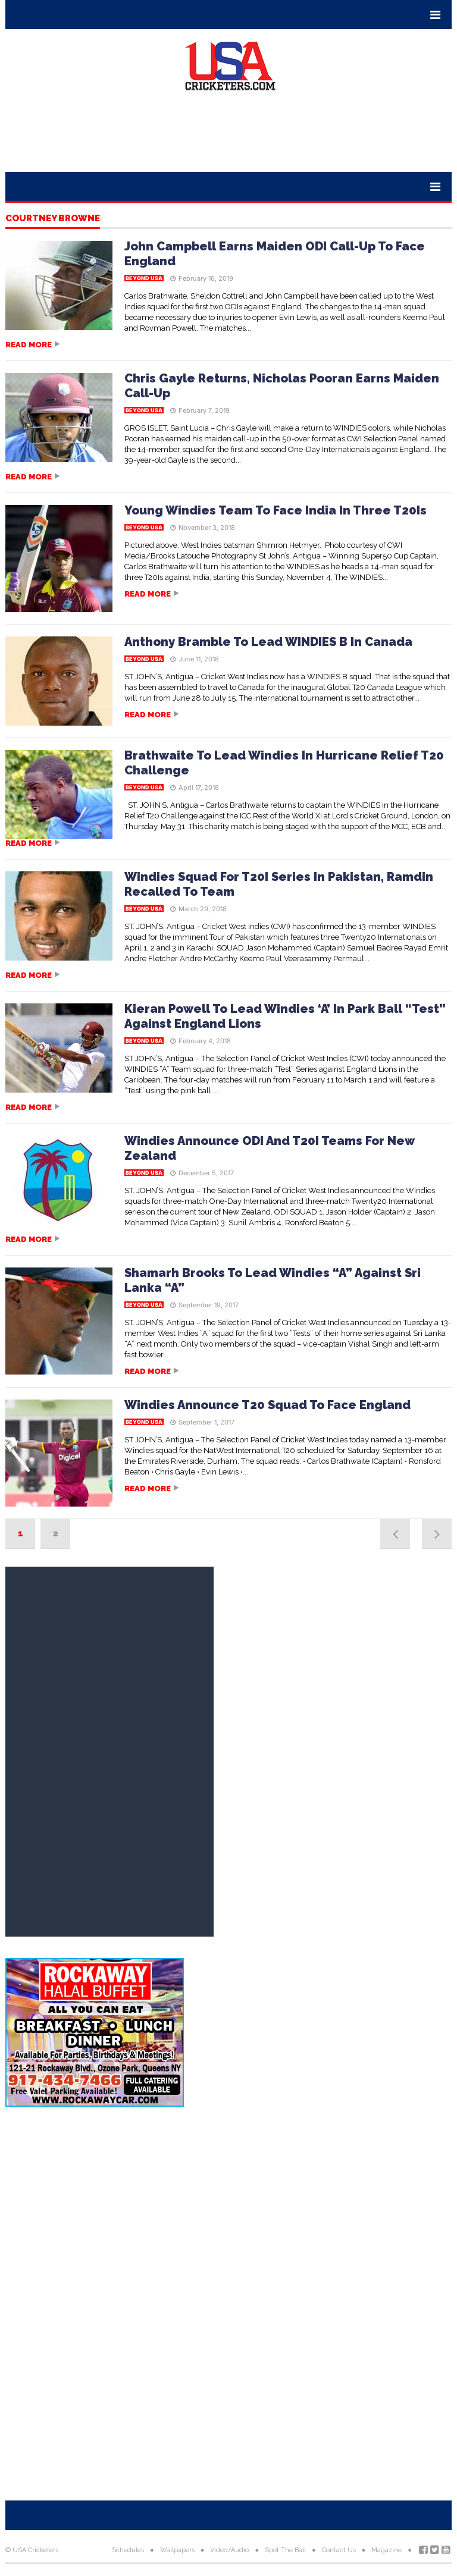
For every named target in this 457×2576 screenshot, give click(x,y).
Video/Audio (229, 2550)
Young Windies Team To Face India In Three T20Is (275, 510)
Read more (28, 345)
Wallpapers (177, 2550)
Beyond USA (144, 278)
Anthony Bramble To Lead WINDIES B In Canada (268, 642)
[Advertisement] (228, 136)
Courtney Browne (52, 219)
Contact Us (339, 2550)
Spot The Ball (285, 2550)
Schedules (128, 2550)
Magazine (386, 2550)
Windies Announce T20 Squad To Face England (267, 1405)
